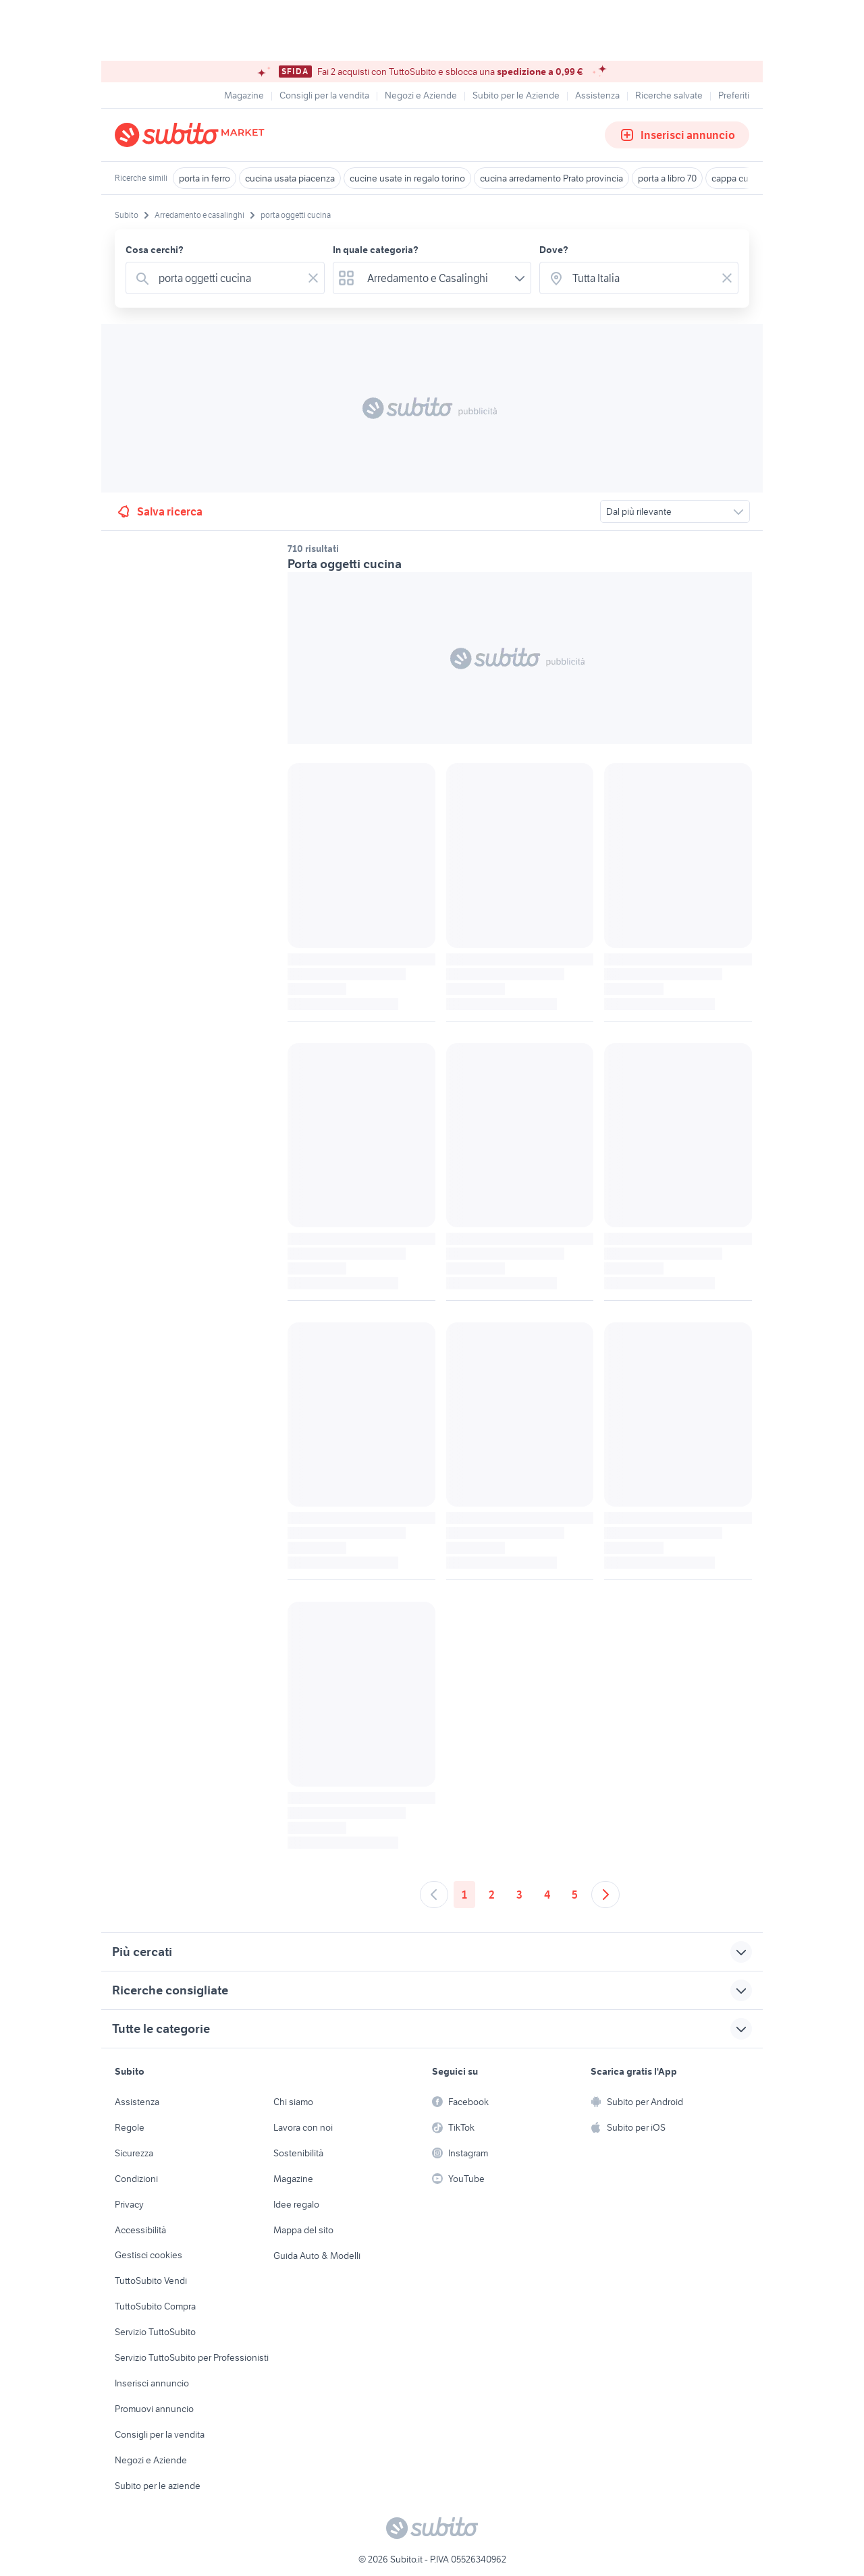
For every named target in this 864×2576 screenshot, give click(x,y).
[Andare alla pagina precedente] (434, 1894)
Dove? (553, 250)
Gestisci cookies (148, 2255)
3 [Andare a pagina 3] (519, 1894)
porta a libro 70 (667, 178)
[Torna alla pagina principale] (192, 135)
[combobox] (228, 277)
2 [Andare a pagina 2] (492, 1894)
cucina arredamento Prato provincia (551, 178)
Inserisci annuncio (677, 135)
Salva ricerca (158, 511)
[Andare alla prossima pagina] (605, 1894)
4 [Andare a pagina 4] (547, 1894)
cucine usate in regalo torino (407, 178)
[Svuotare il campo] (313, 277)
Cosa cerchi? (155, 250)
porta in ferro (204, 178)
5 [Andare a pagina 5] (575, 1894)
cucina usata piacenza (290, 178)
